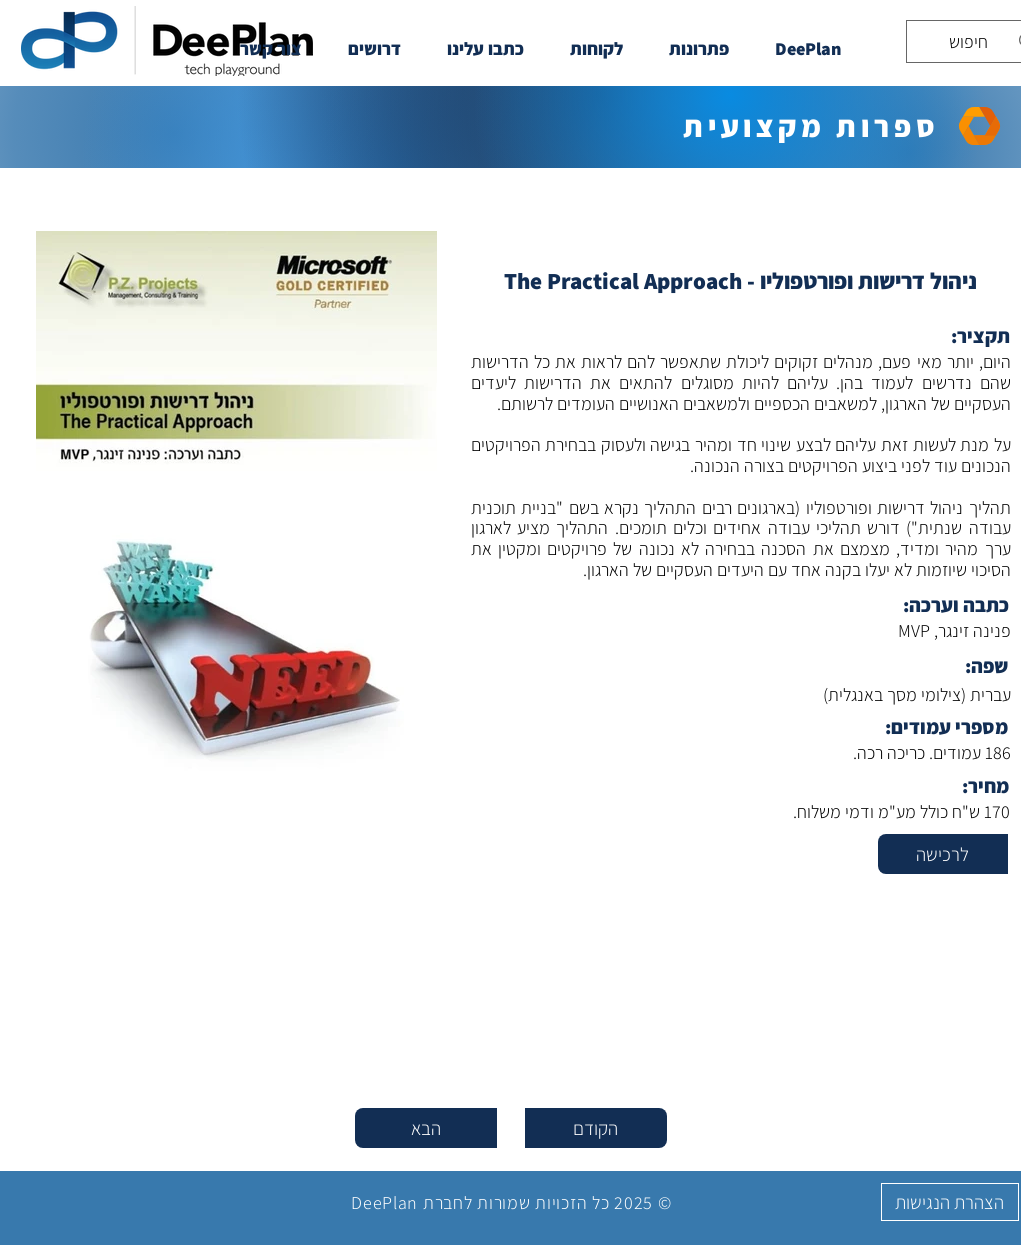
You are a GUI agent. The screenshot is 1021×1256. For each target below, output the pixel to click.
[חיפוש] (978, 41)
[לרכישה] (943, 854)
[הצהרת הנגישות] (950, 1202)
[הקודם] (596, 1128)
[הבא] (426, 1128)
